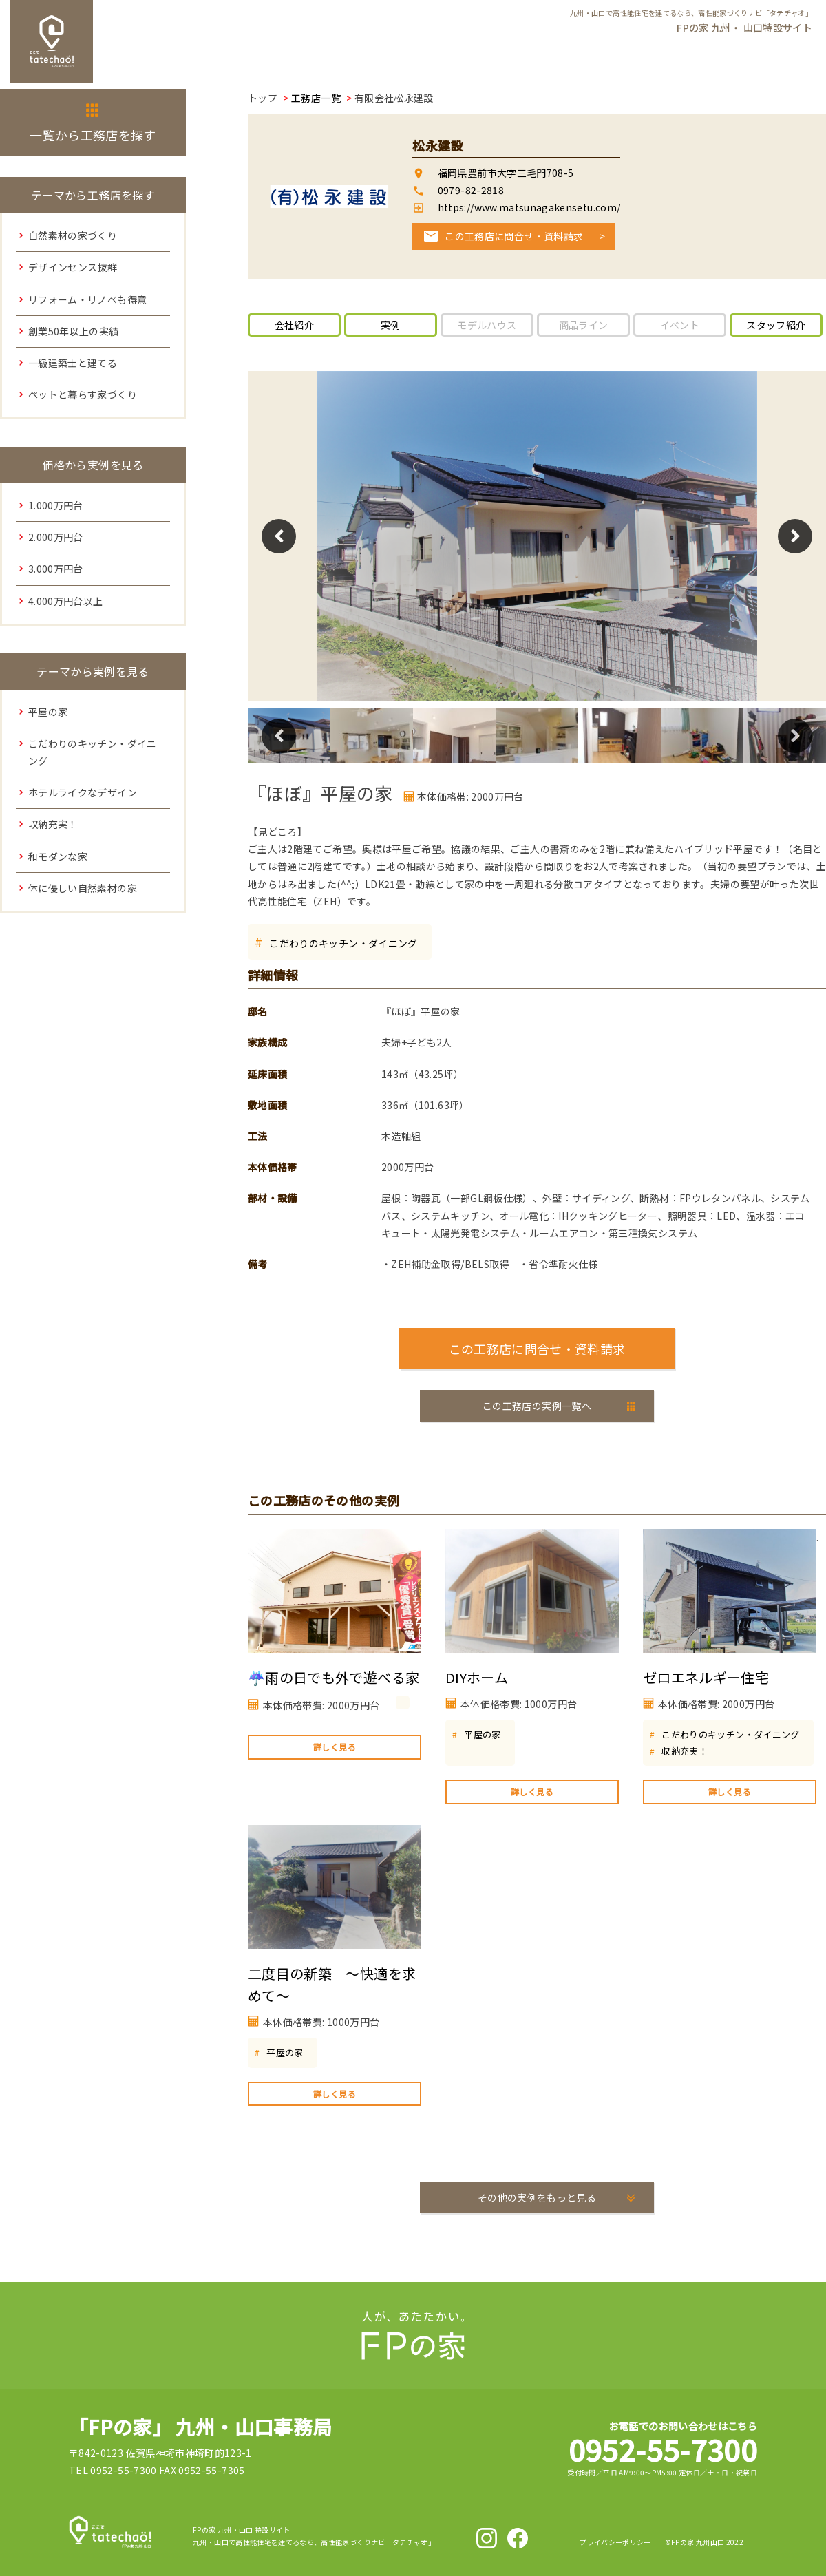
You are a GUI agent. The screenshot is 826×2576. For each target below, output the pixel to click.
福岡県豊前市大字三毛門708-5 (506, 173)
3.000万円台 (55, 569)
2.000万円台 (55, 537)
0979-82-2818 (471, 190)
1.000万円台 (55, 505)
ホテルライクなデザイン (82, 792)
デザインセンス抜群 (72, 267)
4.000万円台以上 (65, 601)
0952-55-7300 (663, 2449)
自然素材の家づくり (72, 235)
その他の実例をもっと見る (537, 2197)
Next (795, 536)
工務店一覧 (316, 98)
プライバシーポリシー (615, 2542)
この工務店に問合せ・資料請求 (514, 236)
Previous (279, 536)
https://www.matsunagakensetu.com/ (527, 207)
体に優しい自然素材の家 (82, 888)
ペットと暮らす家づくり (82, 394)
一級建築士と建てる (72, 363)
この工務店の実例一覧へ (537, 1406)
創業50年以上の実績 (73, 331)
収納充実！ (684, 1750)
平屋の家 (482, 1734)
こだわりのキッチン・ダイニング (343, 943)
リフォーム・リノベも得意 (87, 299)
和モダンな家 (57, 856)
